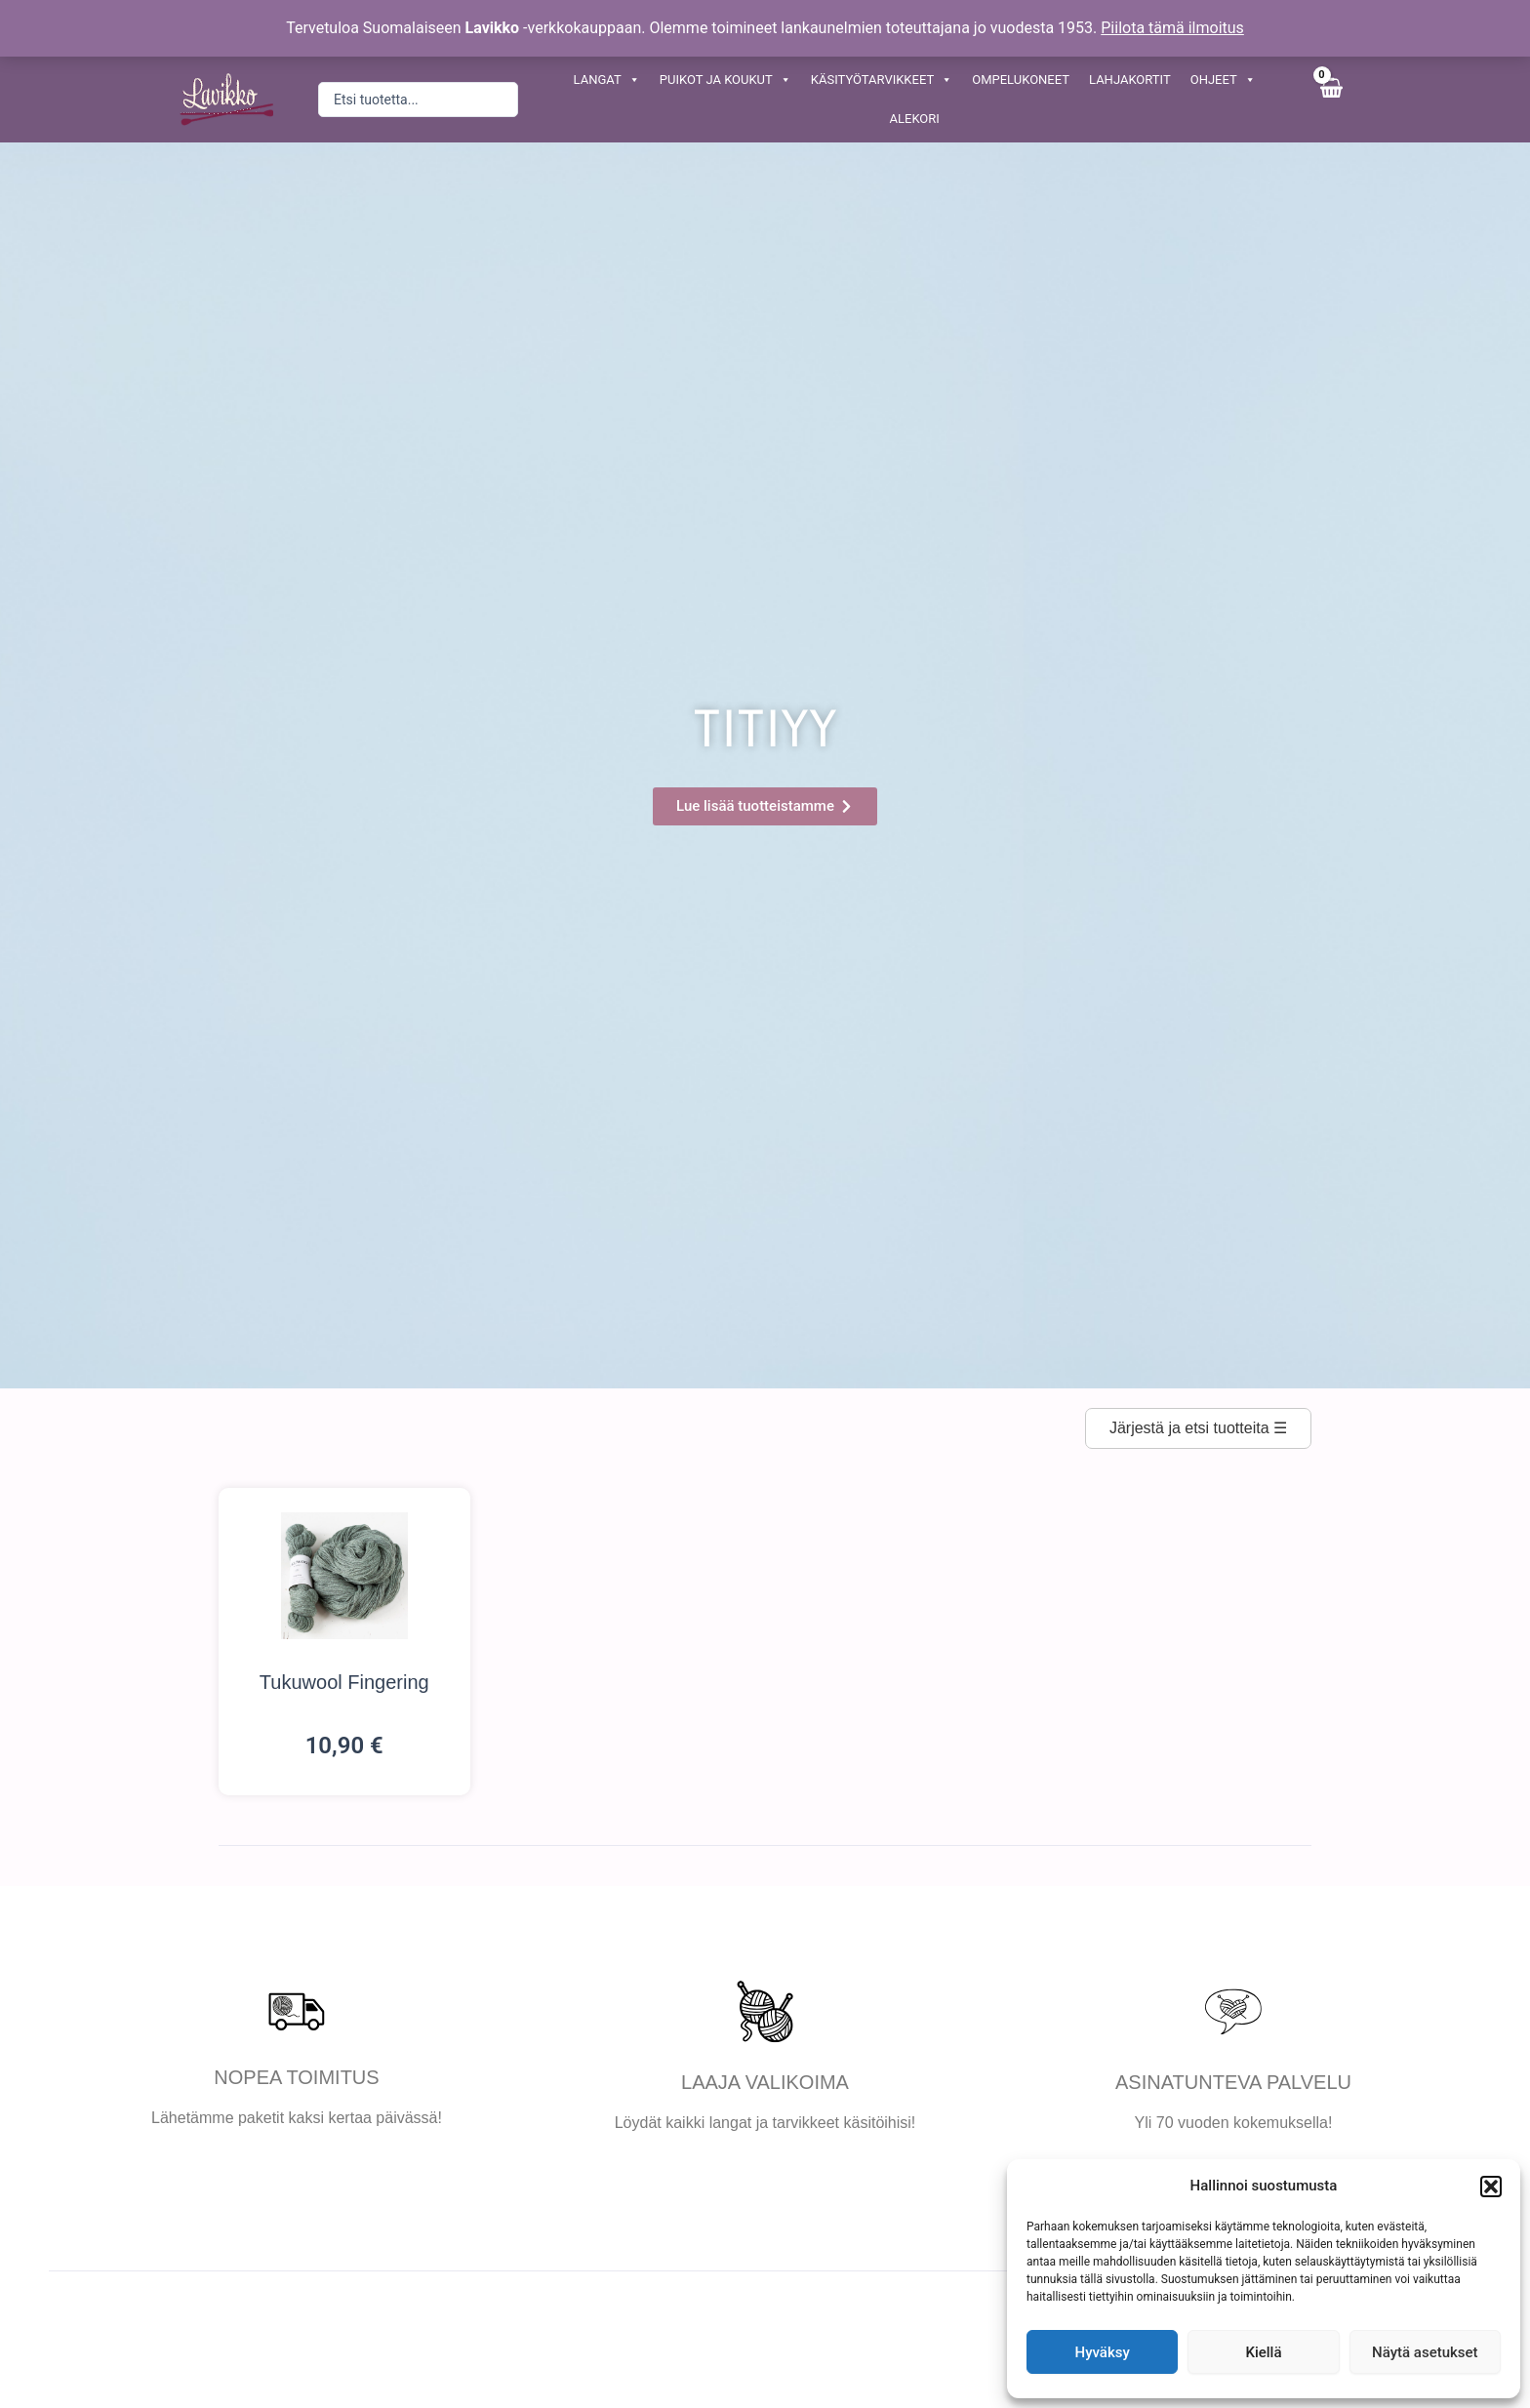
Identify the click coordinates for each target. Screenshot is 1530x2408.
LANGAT (607, 80)
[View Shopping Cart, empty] (1330, 99)
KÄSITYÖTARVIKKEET (881, 80)
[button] (1491, 2186)
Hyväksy (1102, 2352)
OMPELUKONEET (1020, 79)
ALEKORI (915, 118)
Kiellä (1263, 2352)
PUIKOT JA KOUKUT (725, 80)
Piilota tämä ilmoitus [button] (1172, 28)
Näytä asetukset (1425, 2352)
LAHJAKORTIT (1130, 79)
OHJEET (1223, 80)
